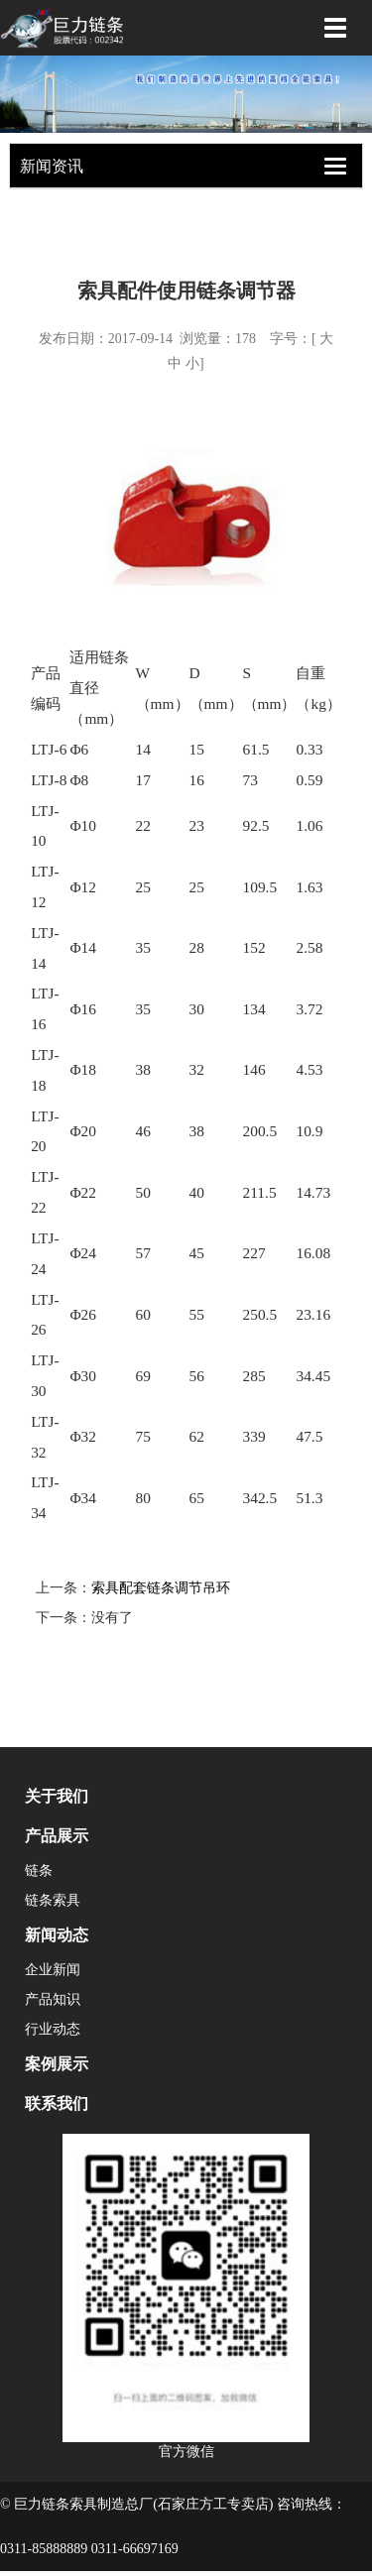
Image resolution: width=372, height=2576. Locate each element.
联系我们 (56, 2103)
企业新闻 (52, 1969)
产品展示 (56, 1835)
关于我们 (56, 1796)
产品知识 (52, 1999)
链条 (39, 1870)
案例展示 (56, 2063)
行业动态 (52, 2029)
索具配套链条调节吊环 (160, 1588)
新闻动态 (56, 1935)
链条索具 (52, 1900)
